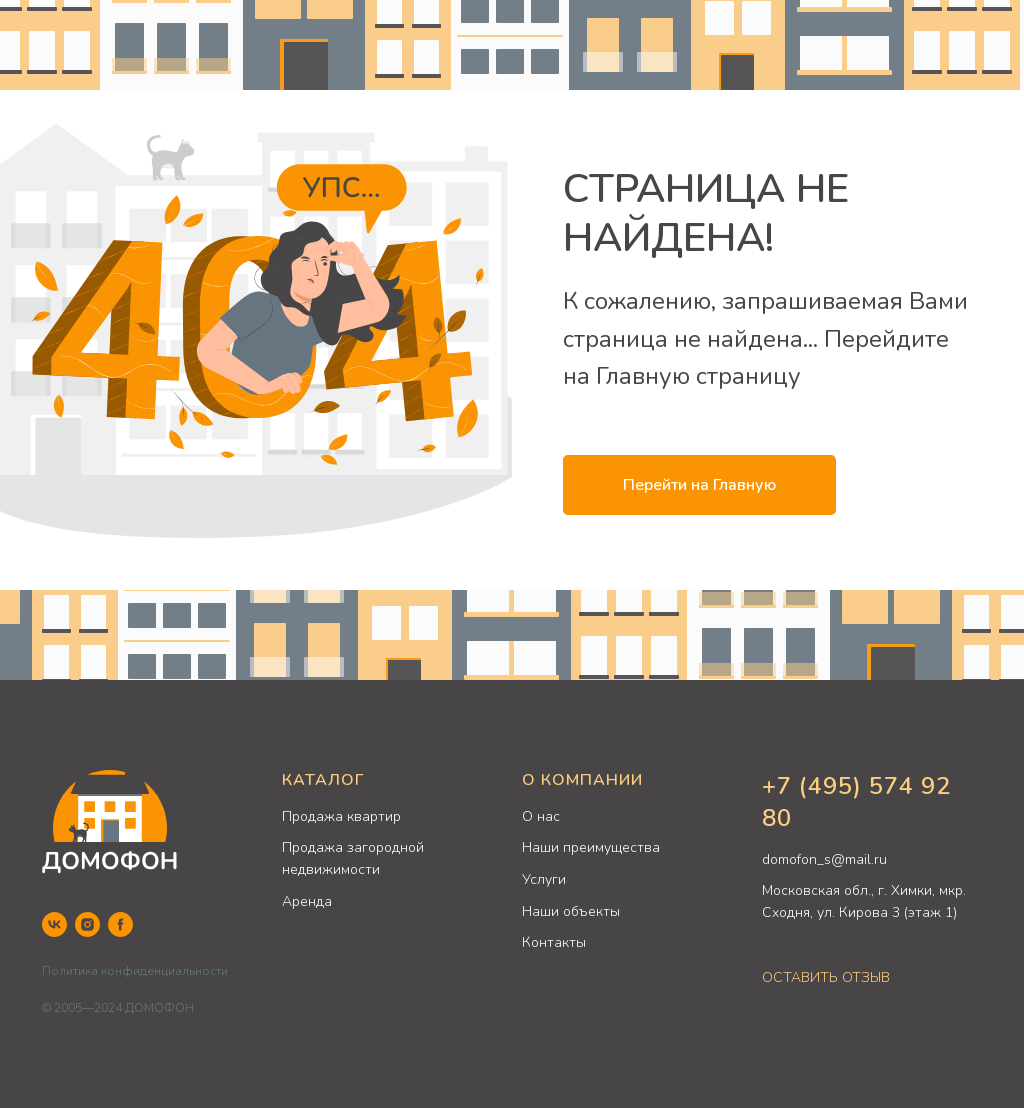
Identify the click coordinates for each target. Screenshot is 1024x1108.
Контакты (554, 942)
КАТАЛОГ (323, 780)
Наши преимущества (591, 847)
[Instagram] (87, 924)
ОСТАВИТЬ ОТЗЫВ (826, 977)
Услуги (544, 879)
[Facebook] (120, 924)
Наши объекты (571, 911)
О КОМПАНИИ (582, 780)
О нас (541, 816)
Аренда (307, 901)
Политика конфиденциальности (135, 971)
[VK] (54, 924)
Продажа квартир (341, 816)
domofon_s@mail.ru (824, 859)
